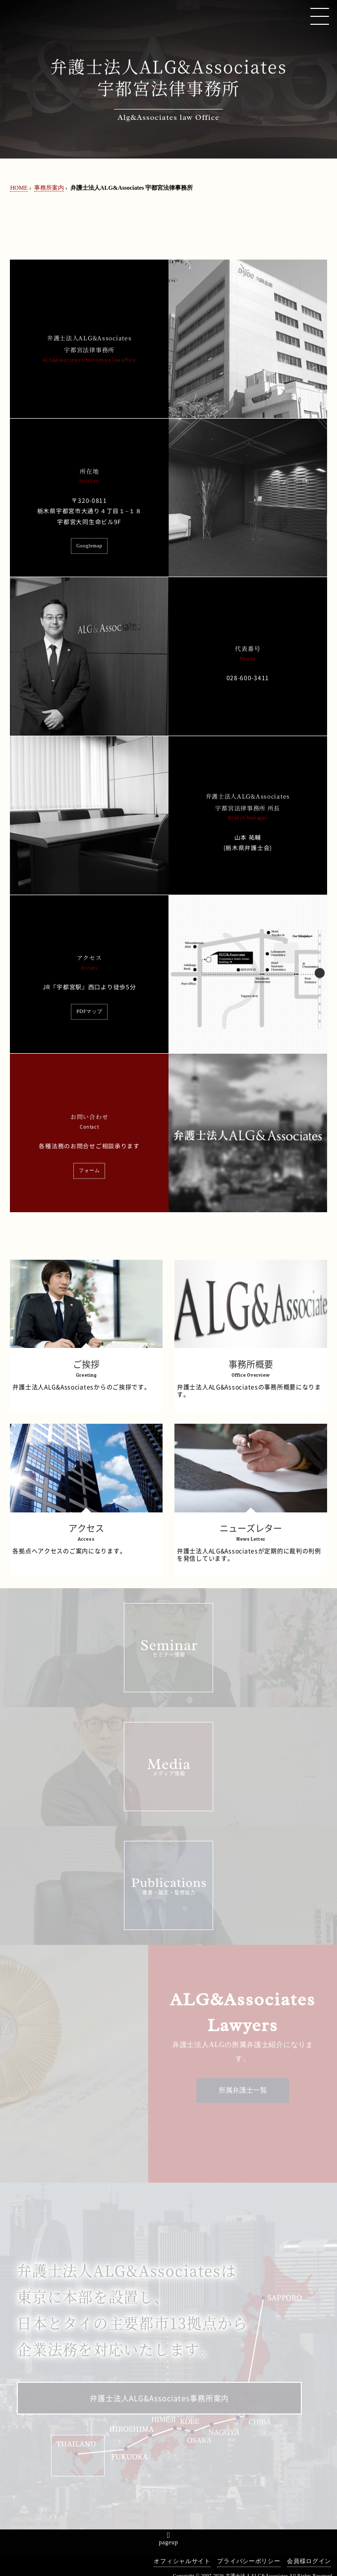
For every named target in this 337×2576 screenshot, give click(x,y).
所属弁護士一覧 (243, 2090)
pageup (168, 2542)
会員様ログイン (309, 2561)
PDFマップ (89, 1012)
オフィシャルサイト (182, 2561)
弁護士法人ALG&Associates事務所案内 (159, 2399)
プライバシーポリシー (248, 2561)
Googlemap (89, 546)
